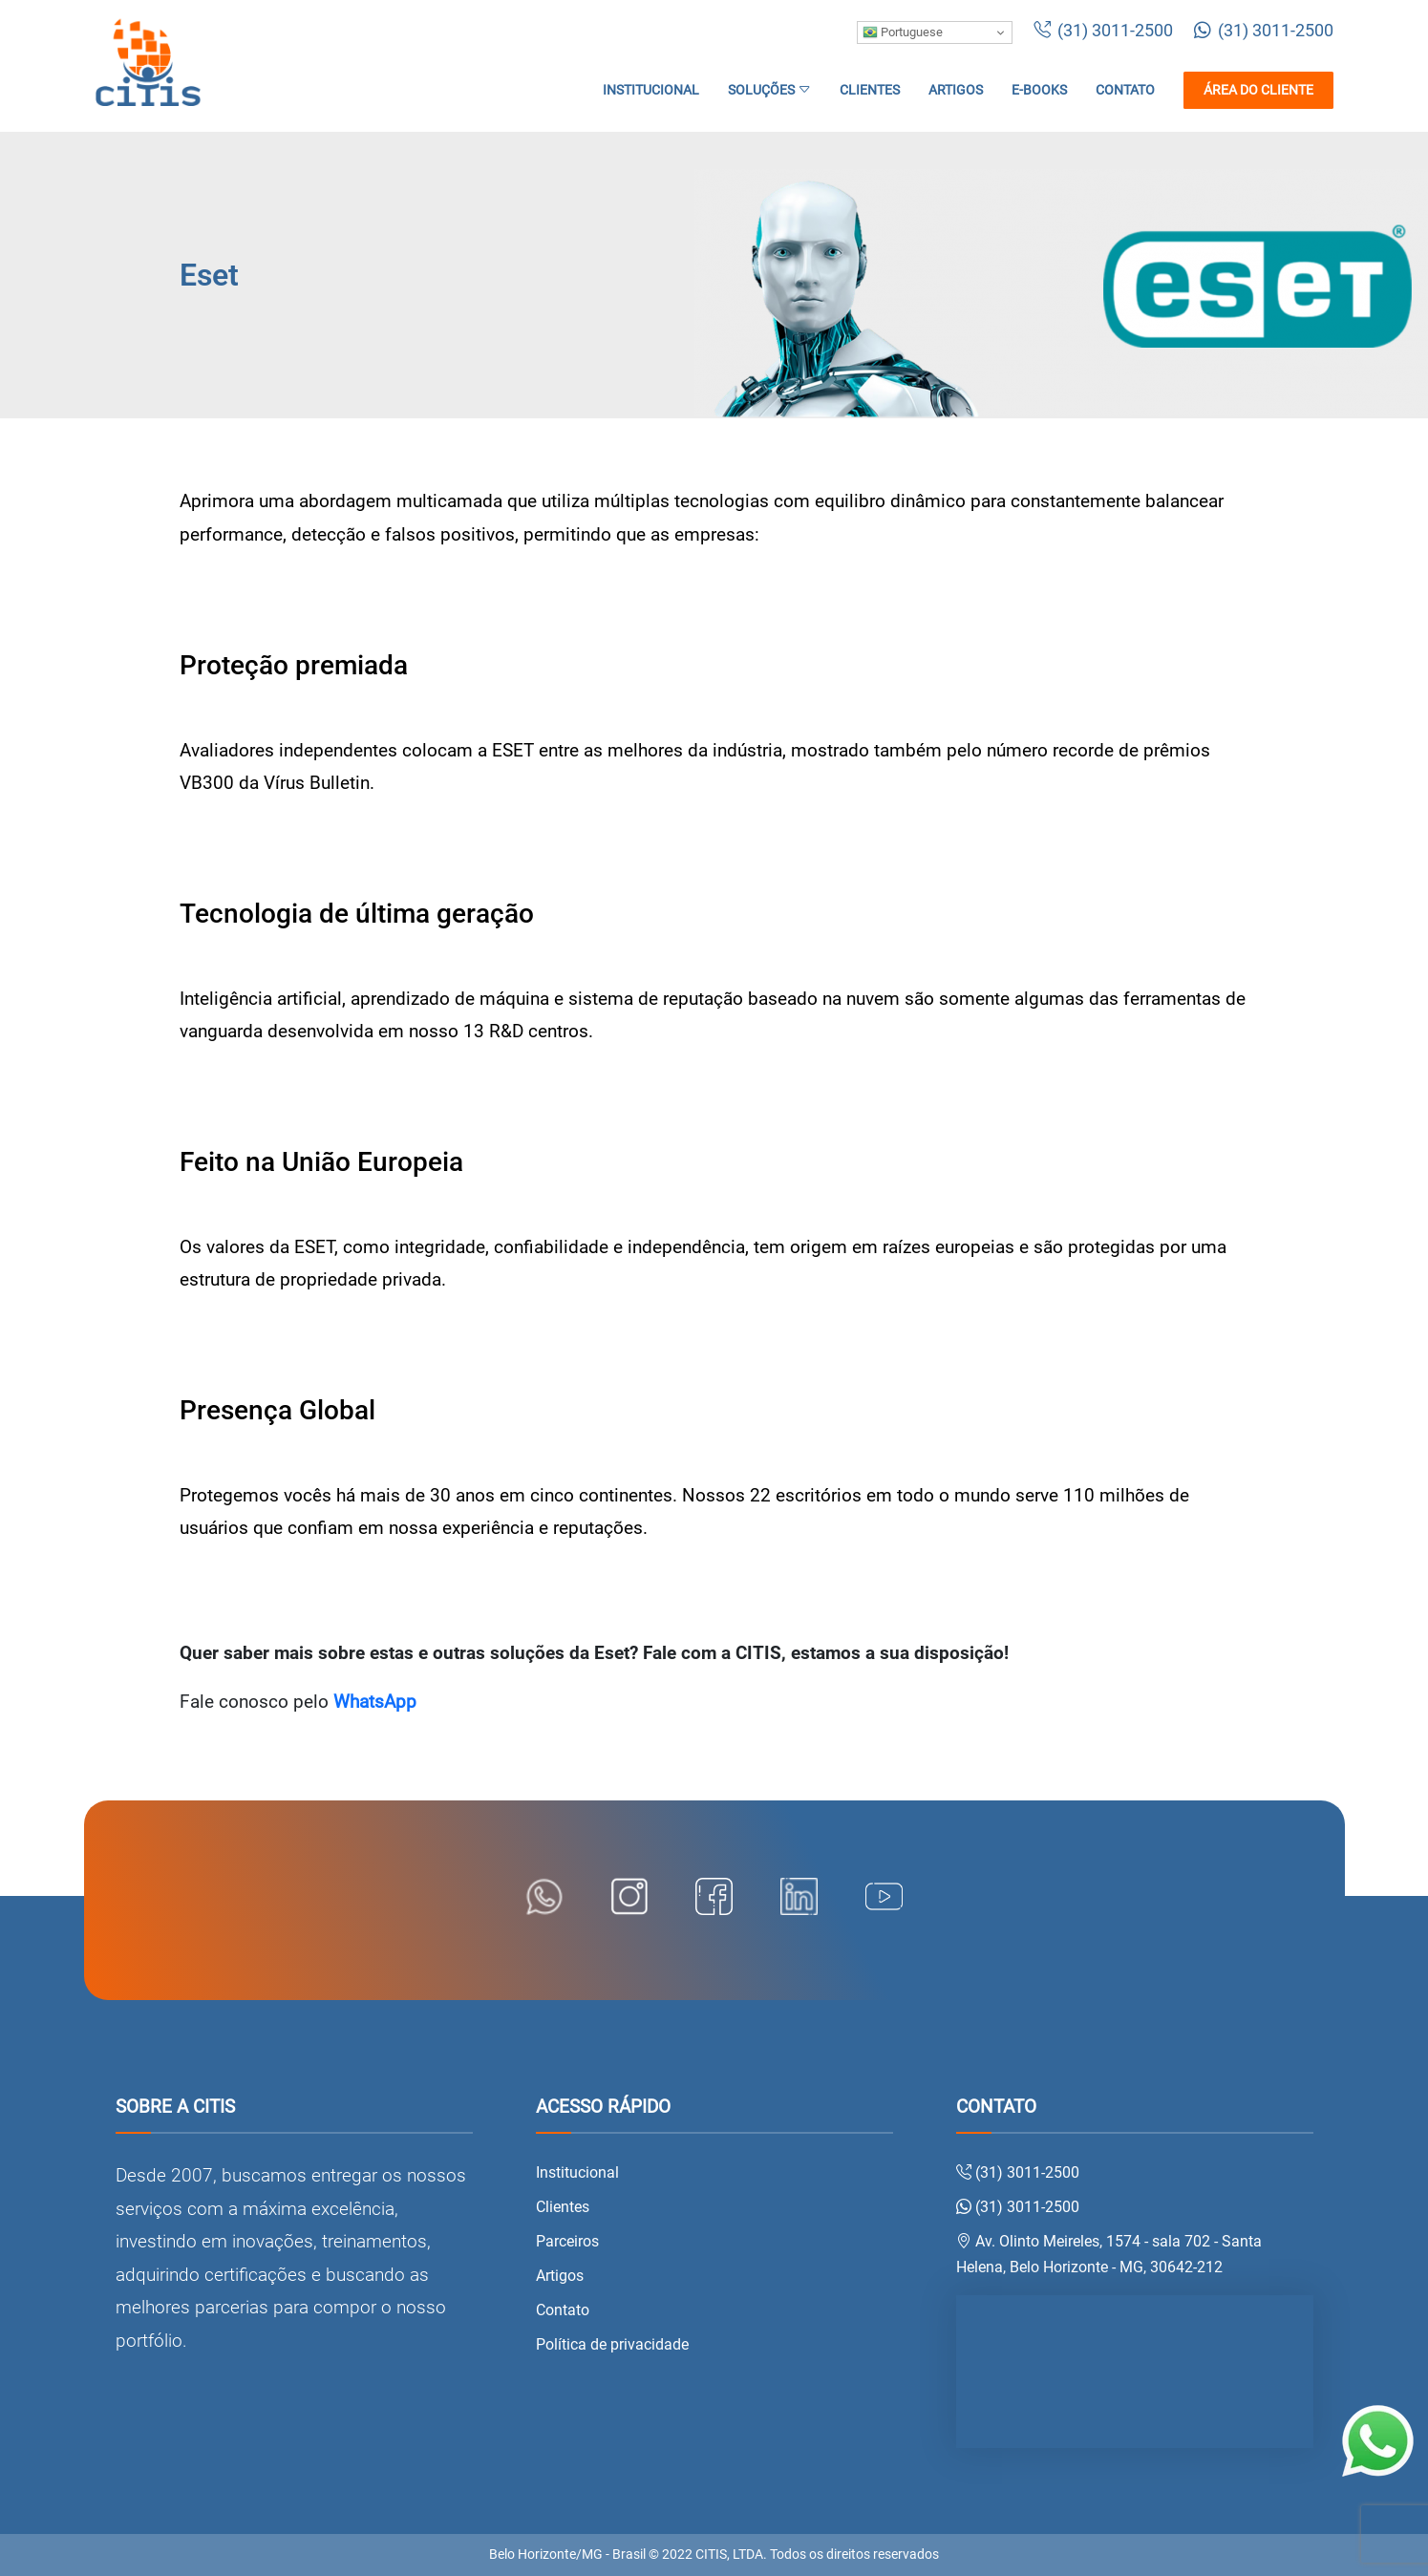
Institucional (651, 90)
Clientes (870, 90)
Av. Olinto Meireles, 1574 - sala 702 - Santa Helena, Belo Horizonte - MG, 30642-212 (1109, 2254)
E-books (1039, 90)
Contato (1125, 90)
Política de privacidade (612, 2344)
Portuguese (903, 32)
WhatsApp (374, 1702)
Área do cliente (1258, 90)
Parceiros (567, 2241)
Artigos (955, 90)
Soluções (769, 90)
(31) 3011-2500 (1103, 30)
